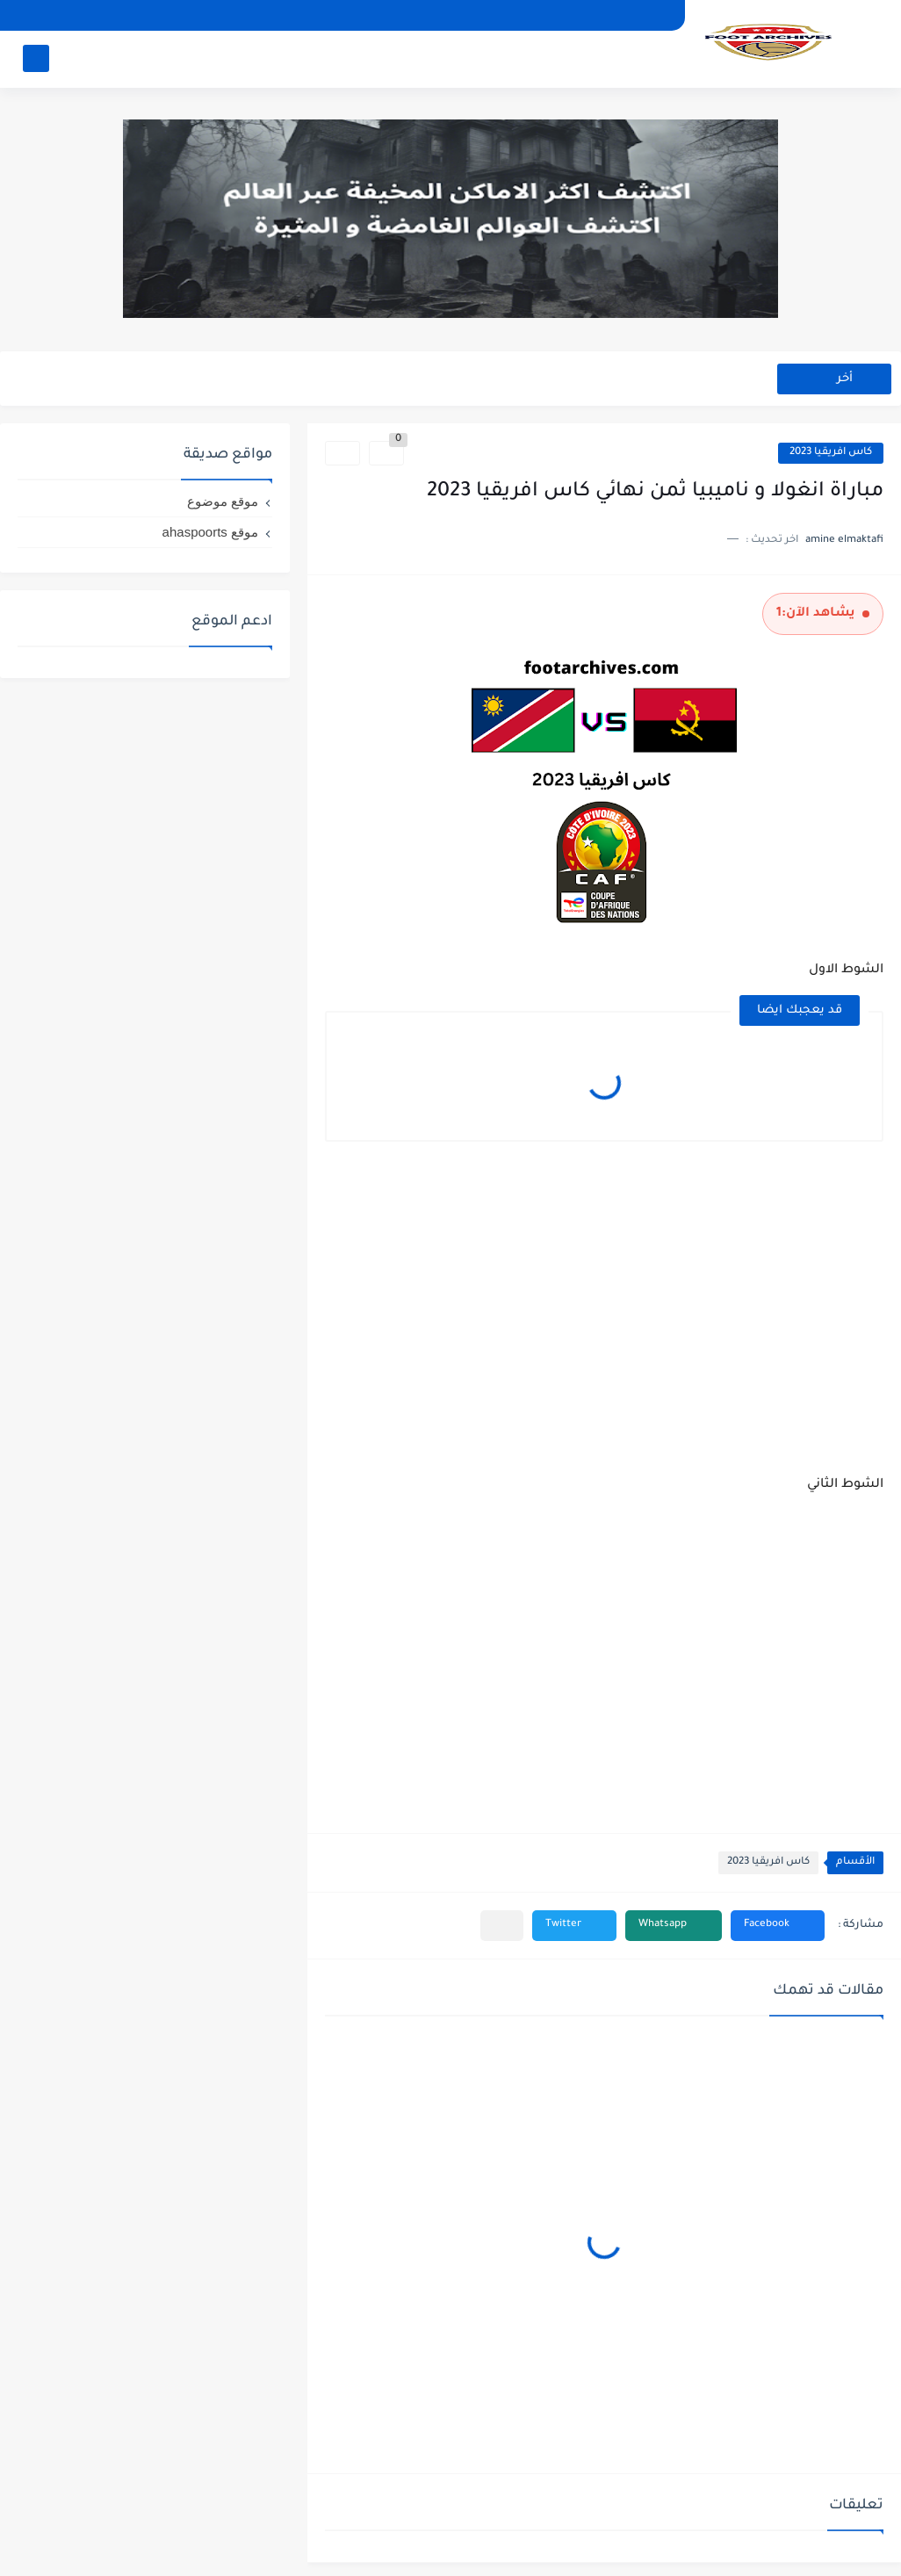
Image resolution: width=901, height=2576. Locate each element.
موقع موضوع (222, 501)
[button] (778, 1925)
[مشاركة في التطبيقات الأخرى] (501, 1925)
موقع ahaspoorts (210, 531)
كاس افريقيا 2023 (830, 452)
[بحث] (36, 58)
